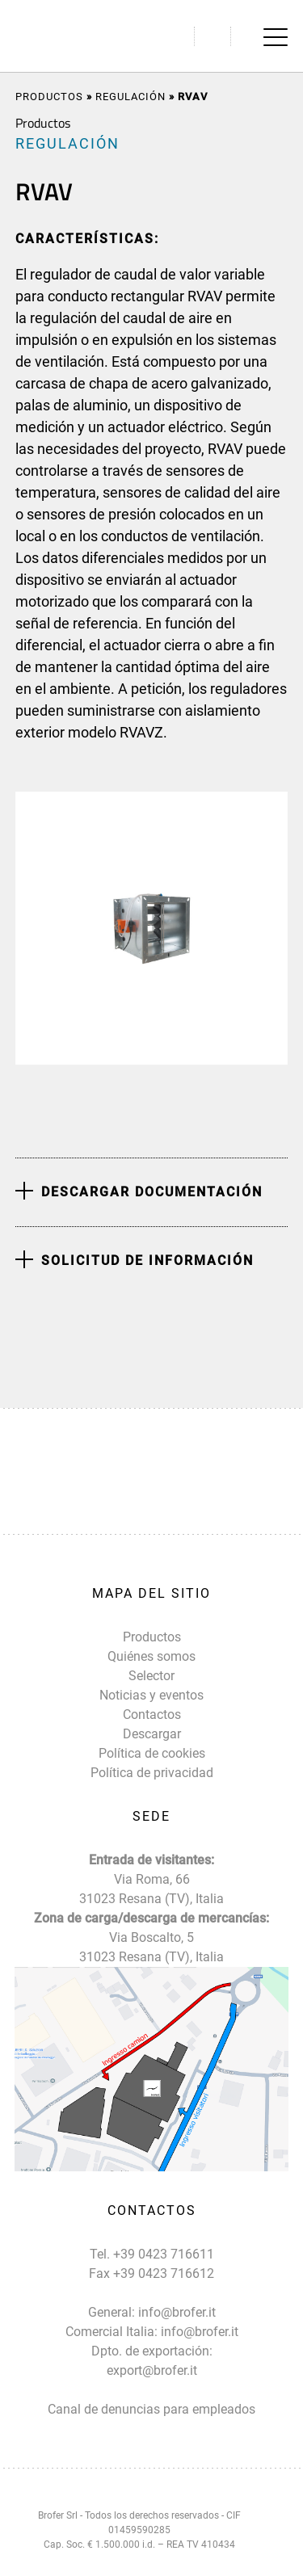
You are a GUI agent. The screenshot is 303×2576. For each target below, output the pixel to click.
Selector (151, 1675)
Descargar (152, 1734)
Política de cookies (152, 1753)
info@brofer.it (177, 2312)
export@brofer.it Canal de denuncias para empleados (151, 2390)
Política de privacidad (151, 1772)
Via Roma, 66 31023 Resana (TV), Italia (151, 1889)
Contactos (152, 1714)
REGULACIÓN (130, 96)
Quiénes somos (151, 1656)
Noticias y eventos (151, 1695)
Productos (49, 96)
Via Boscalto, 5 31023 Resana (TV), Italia (151, 1947)
